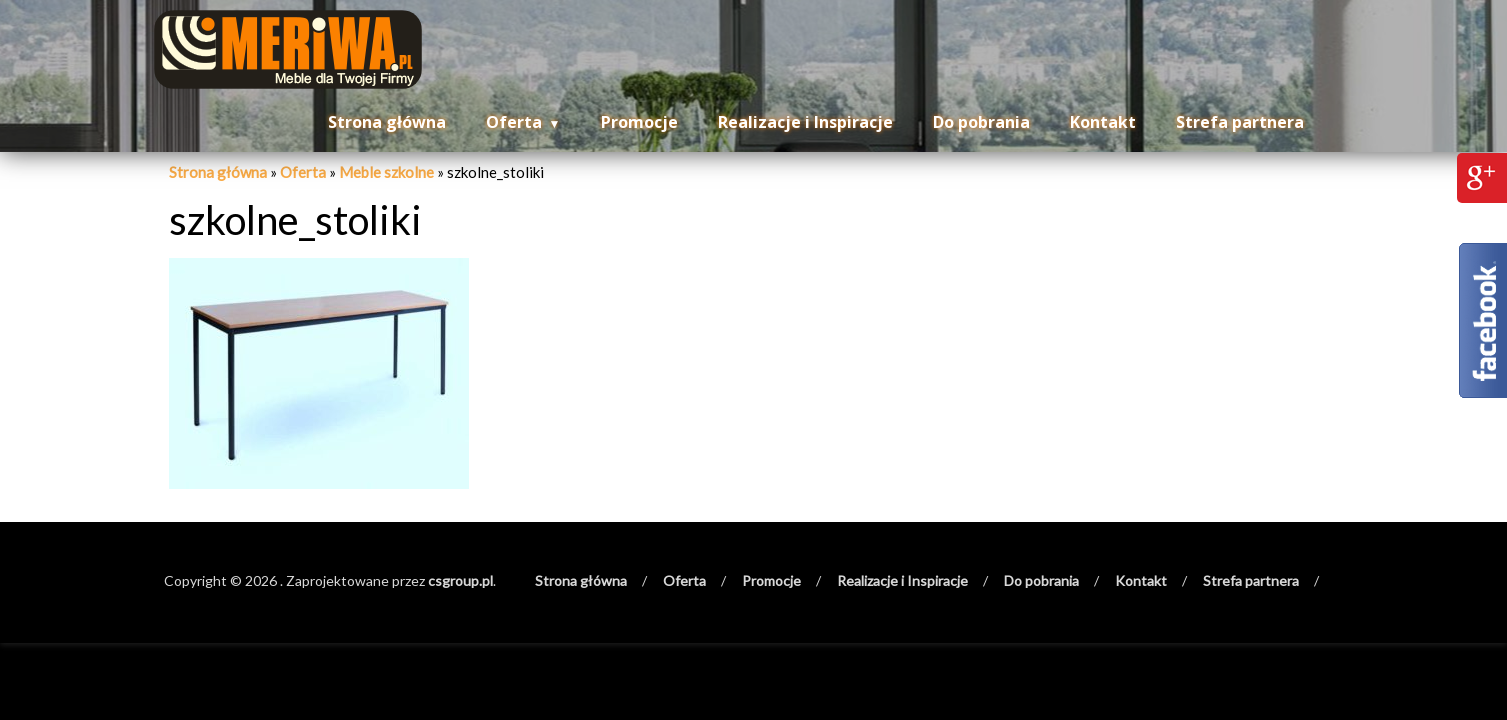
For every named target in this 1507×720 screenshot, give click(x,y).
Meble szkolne (386, 172)
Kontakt (1103, 122)
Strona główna (387, 122)
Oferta (514, 122)
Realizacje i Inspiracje (805, 122)
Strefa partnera (1240, 122)
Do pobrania (981, 122)
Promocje (639, 122)
